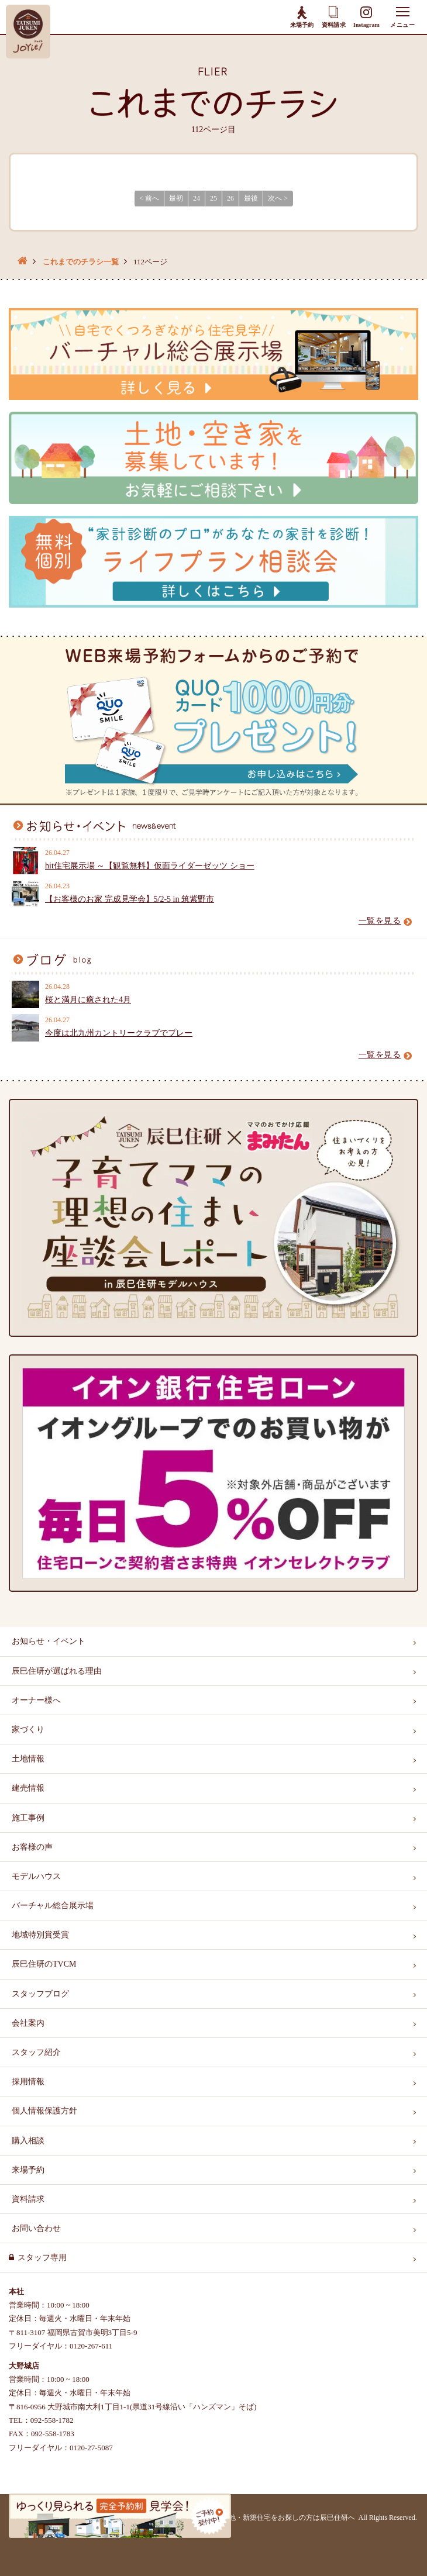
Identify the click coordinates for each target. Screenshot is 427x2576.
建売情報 (28, 1788)
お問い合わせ (36, 2228)
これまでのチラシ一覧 (81, 261)
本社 (16, 2291)
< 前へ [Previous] (149, 198)
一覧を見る (385, 920)
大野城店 (24, 2365)
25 (213, 198)
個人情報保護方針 (44, 2110)
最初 (176, 198)
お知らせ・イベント (48, 1641)
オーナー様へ (36, 1700)
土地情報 (28, 1758)
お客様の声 (32, 1847)
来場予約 (302, 16)
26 (230, 198)
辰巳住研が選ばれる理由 (57, 1671)
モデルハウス (36, 1876)
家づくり (28, 1729)
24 (196, 198)
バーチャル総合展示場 (53, 1905)
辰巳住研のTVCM (44, 1964)
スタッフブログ (40, 1993)
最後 (251, 198)
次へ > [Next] (278, 198)
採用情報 (28, 2081)
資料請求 (333, 16)
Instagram (366, 17)
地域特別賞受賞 (40, 1934)
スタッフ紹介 (36, 2052)
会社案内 (28, 2023)
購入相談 (28, 2140)
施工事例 (28, 1817)
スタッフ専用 (42, 2257)
